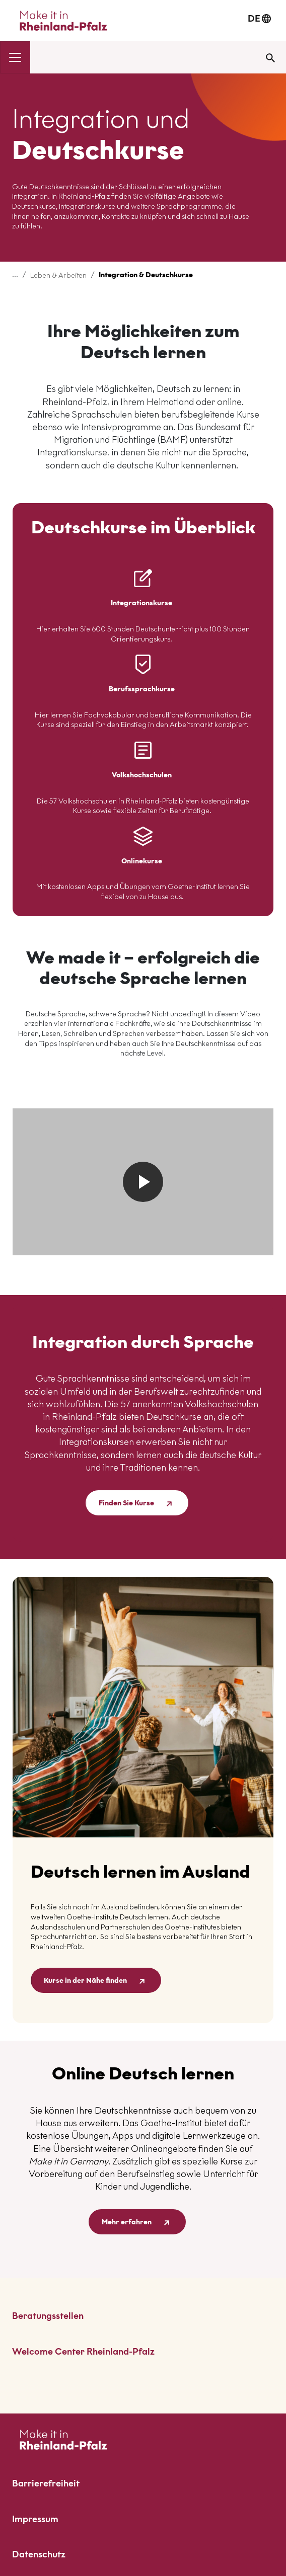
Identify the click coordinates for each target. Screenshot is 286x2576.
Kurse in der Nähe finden (96, 1981)
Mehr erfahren (137, 2223)
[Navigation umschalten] (15, 57)
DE (259, 18)
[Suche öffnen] (270, 57)
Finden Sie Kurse (137, 1504)
